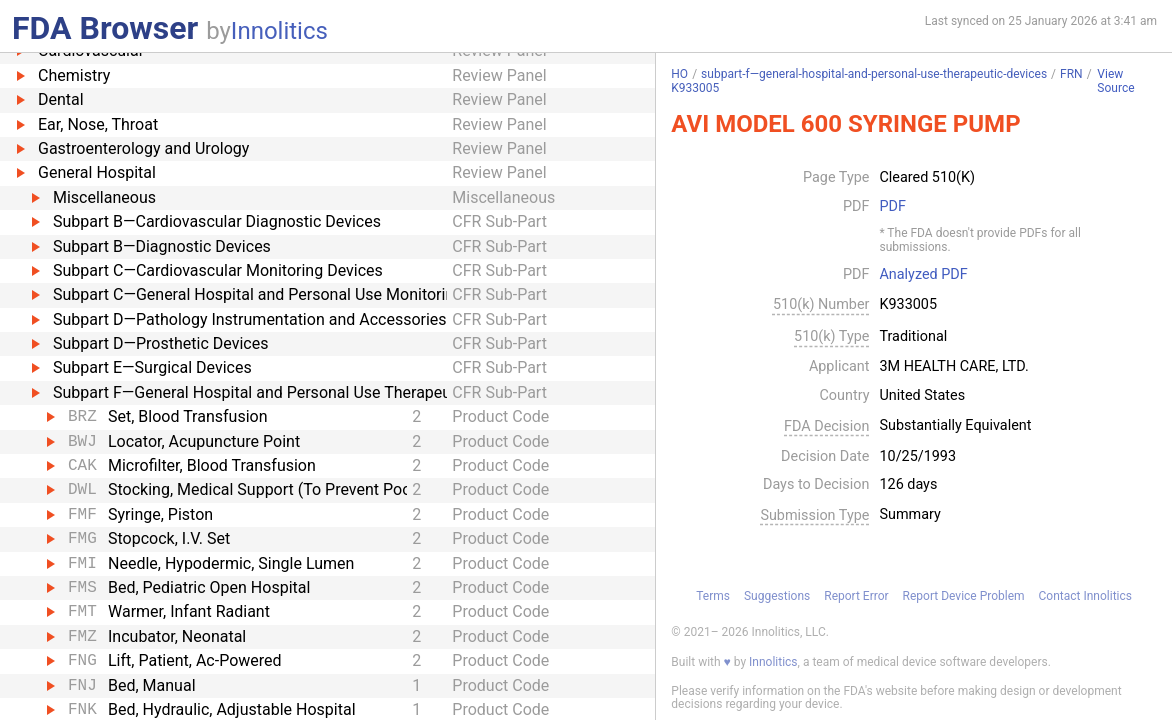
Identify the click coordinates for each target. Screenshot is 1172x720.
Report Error (856, 596)
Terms (713, 596)
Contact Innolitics (1085, 596)
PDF (892, 207)
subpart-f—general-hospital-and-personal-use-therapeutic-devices (874, 74)
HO (679, 74)
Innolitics (279, 31)
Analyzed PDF (923, 275)
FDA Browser (105, 28)
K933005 (695, 88)
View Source (1115, 81)
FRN (1071, 74)
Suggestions (777, 596)
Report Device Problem (964, 596)
